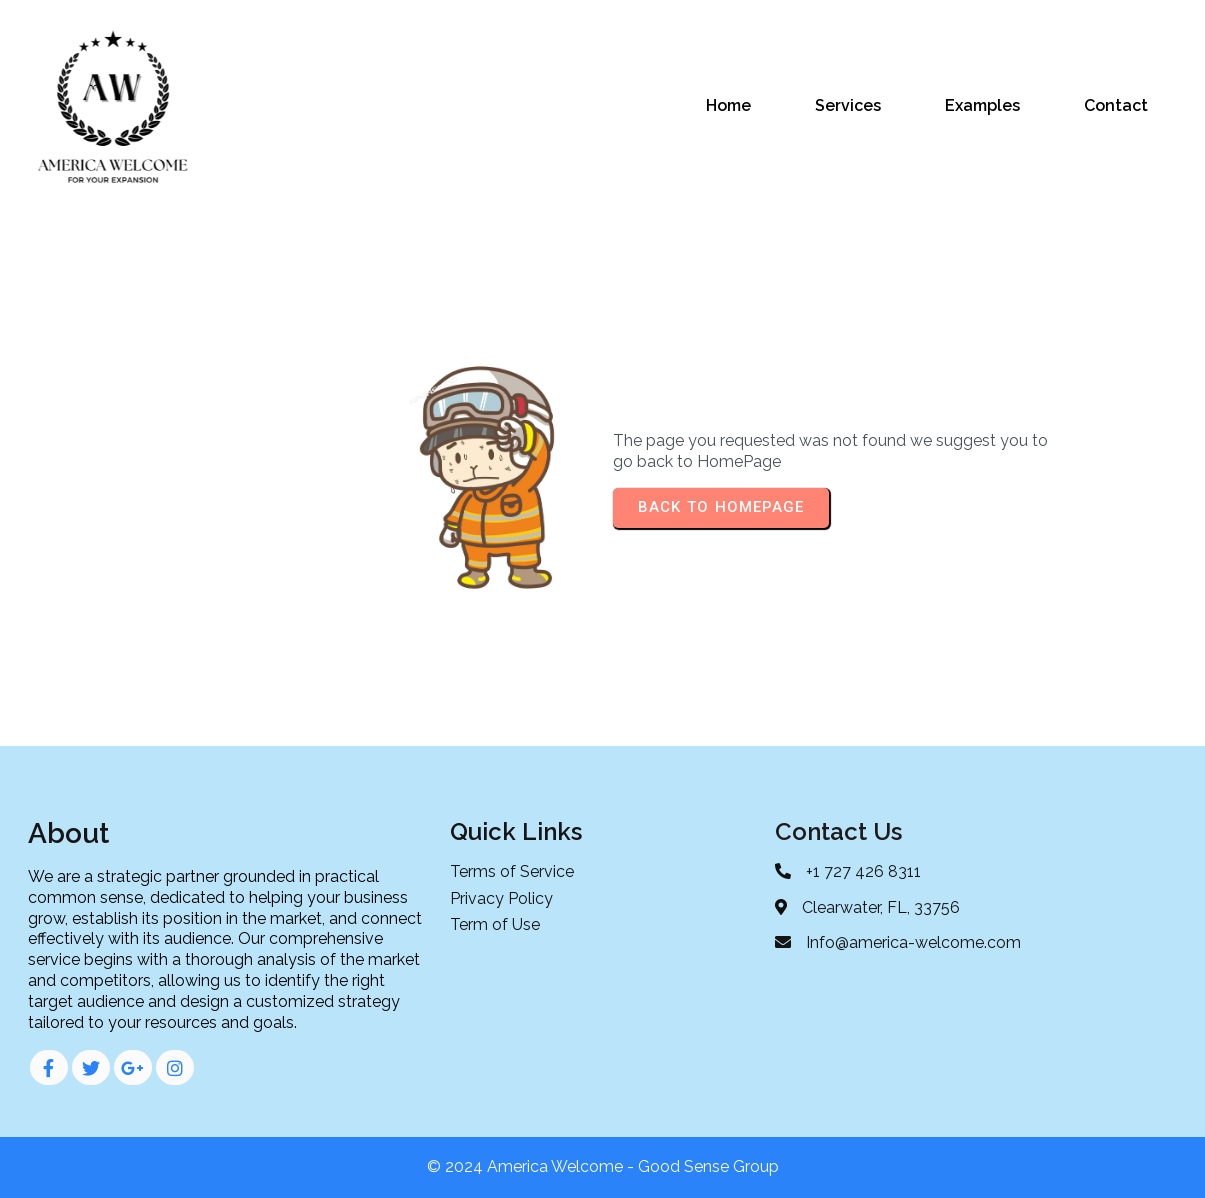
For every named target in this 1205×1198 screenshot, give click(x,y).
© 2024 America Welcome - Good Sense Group (603, 1166)
